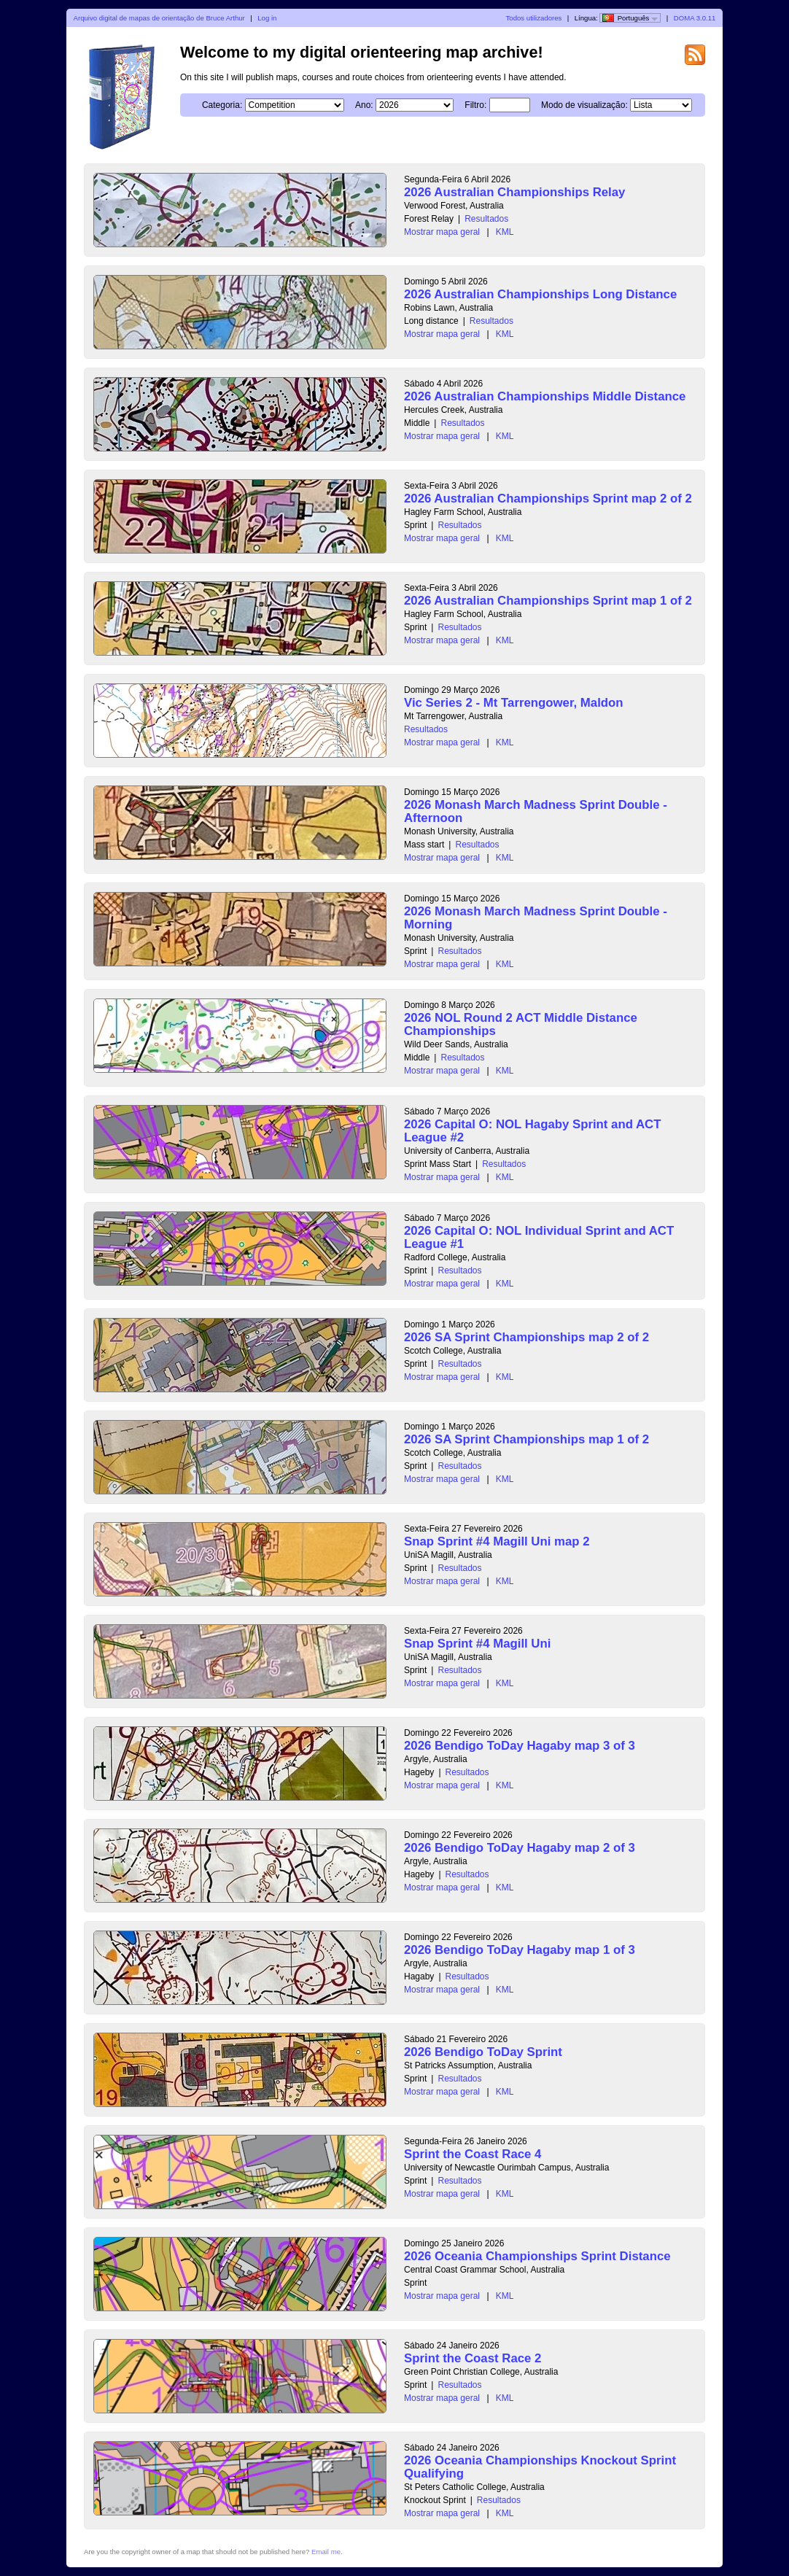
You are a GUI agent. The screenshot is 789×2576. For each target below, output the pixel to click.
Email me (326, 2552)
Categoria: (222, 105)
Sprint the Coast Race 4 (472, 2154)
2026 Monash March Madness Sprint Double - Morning (535, 917)
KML (505, 232)
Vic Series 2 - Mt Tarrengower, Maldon (513, 703)
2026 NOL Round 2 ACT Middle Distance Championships (520, 1024)
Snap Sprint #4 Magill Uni (477, 1643)
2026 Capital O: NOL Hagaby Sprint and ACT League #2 (532, 1130)
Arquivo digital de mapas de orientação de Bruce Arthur (159, 18)
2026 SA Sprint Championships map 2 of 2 (526, 1337)
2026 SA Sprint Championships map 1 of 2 (526, 1439)
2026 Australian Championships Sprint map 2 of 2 (548, 498)
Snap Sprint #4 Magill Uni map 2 (497, 1541)
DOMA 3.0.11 (695, 18)
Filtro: (475, 105)
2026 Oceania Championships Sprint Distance (537, 2256)
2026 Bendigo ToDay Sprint (483, 2052)
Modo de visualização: (584, 105)
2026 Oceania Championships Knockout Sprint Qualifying (540, 2466)
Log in (266, 18)
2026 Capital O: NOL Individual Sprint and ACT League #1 (539, 1237)
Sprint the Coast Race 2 (472, 2358)
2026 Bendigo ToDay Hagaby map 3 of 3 (519, 1746)
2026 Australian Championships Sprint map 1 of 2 (548, 601)
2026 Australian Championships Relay (514, 192)
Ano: (364, 105)
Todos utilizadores (534, 18)
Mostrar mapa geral (442, 232)
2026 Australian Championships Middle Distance (544, 396)
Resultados (486, 219)
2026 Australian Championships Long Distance (540, 294)
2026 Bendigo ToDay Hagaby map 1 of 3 (519, 1950)
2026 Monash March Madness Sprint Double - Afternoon (535, 811)
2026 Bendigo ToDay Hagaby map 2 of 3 (519, 1848)
